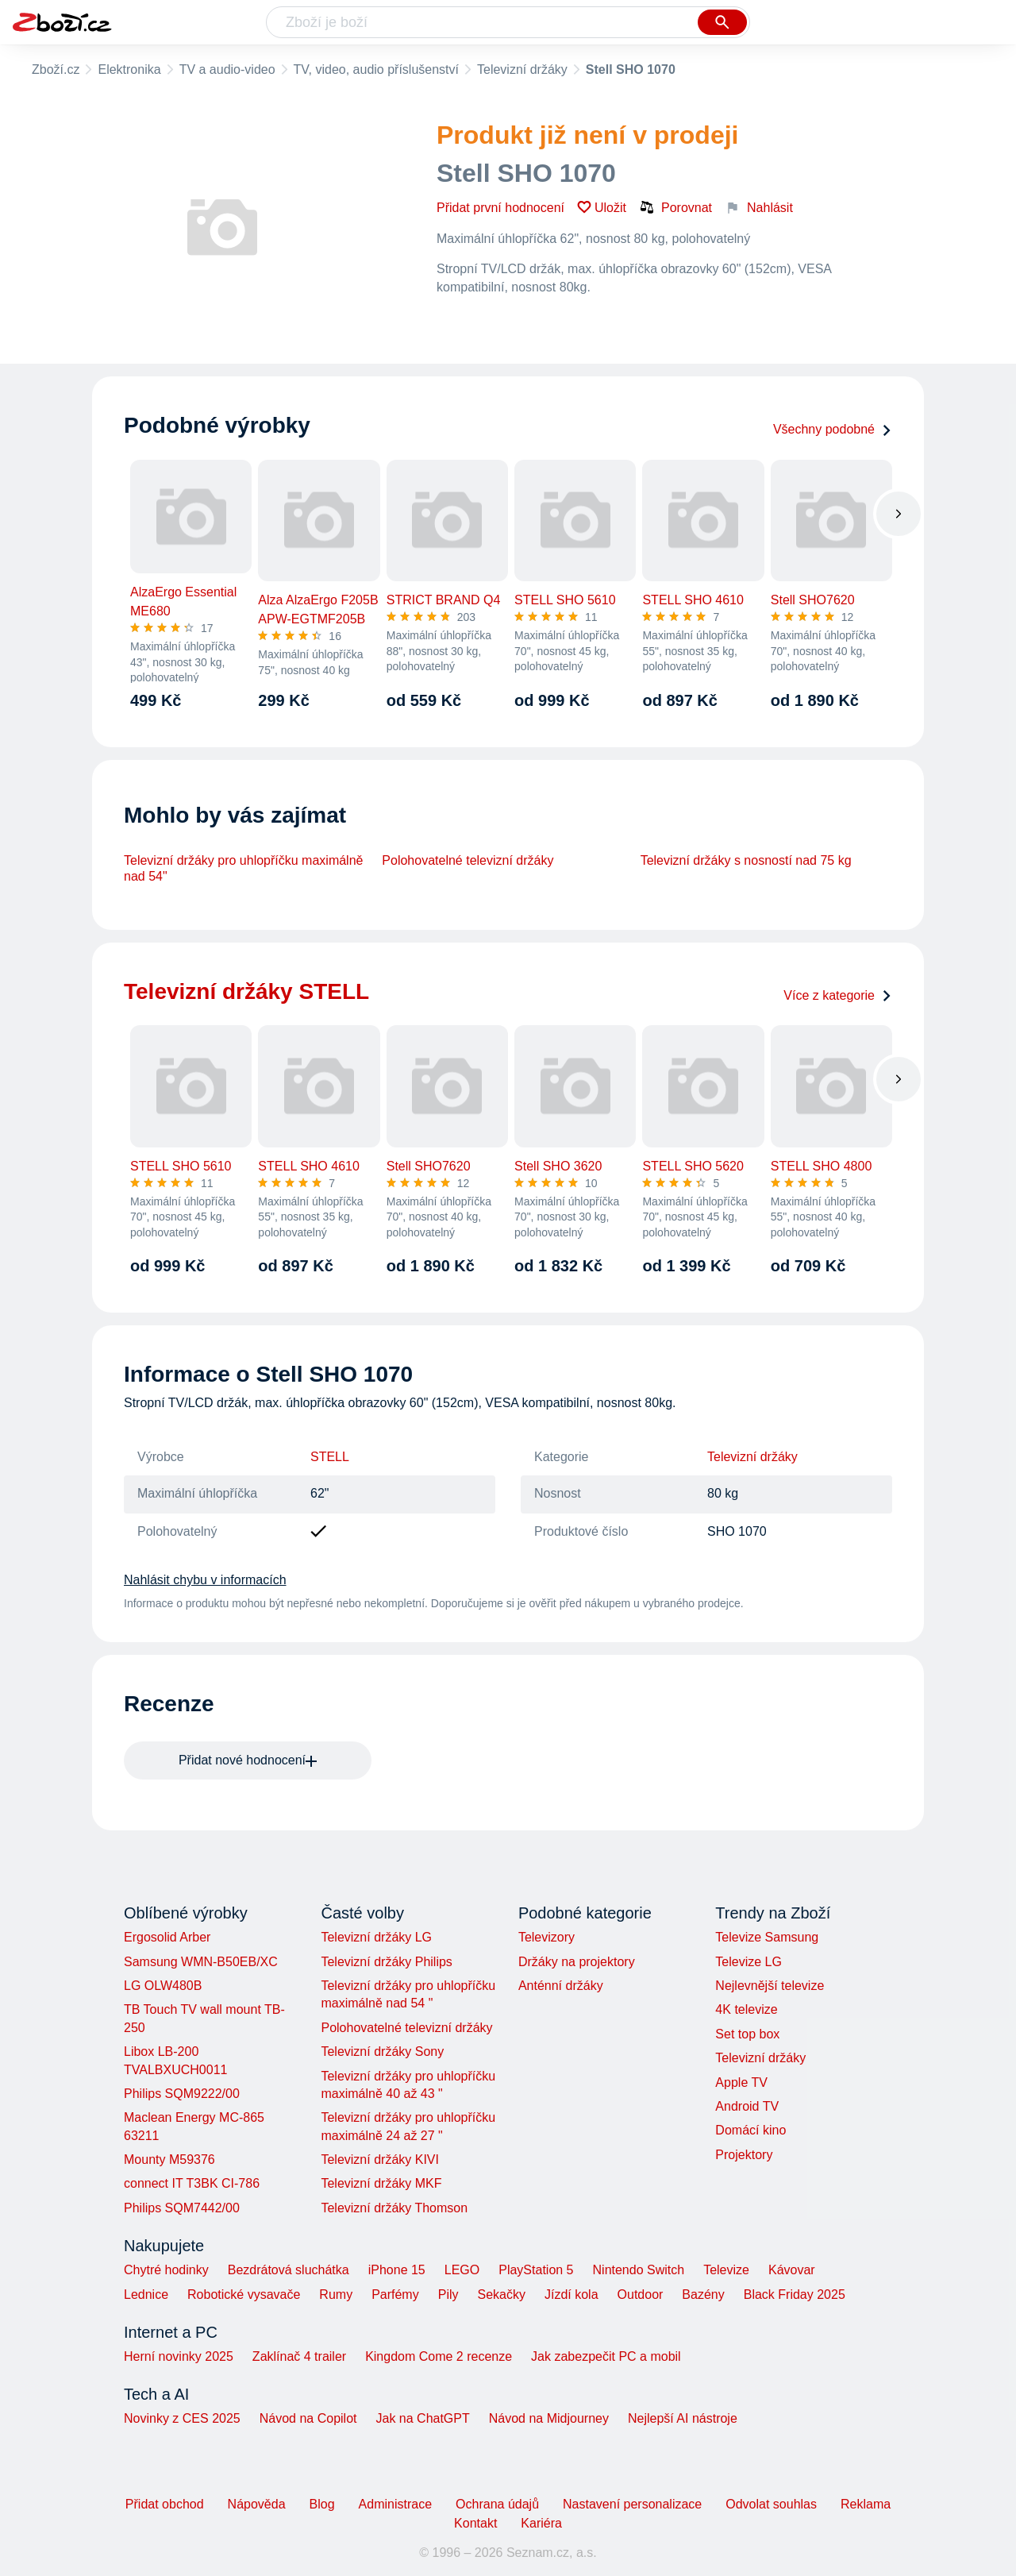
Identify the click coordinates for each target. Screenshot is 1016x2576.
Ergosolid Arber (167, 1937)
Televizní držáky (522, 69)
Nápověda (257, 2504)
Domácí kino (750, 2130)
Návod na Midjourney (549, 2418)
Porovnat (675, 207)
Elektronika (129, 69)
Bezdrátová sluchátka (288, 2270)
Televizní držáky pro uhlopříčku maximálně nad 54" (243, 868)
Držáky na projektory (576, 1962)
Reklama (866, 2504)
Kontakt (475, 2523)
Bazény (703, 2294)
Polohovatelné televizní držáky (467, 860)
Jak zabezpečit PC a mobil (606, 2356)
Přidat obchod (164, 2504)
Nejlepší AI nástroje (682, 2418)
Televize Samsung (766, 1937)
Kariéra (541, 2523)
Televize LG (748, 1962)
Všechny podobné (832, 429)
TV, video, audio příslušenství (376, 69)
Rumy (335, 2294)
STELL (329, 1456)
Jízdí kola (571, 2294)
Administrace (395, 2504)
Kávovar (791, 2270)
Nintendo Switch (639, 2270)
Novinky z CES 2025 (182, 2418)
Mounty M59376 (169, 2159)
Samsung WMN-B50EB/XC (201, 1962)
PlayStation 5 (535, 2270)
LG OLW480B (163, 1985)
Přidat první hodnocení (500, 207)
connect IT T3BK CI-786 (192, 2183)
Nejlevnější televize (769, 1985)
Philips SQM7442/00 (182, 2208)
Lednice (146, 2294)
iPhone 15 (396, 2270)
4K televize (746, 2009)
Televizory (546, 1937)
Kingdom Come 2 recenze (438, 2356)
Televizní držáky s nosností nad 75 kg (746, 860)
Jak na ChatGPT (422, 2418)
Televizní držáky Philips (386, 1962)
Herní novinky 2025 (178, 2356)
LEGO (461, 2270)
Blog (322, 2504)
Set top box (747, 2034)
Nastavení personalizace (632, 2504)
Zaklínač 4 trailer (299, 2356)
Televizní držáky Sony (382, 2051)
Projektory (743, 2154)
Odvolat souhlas (771, 2504)
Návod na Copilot (308, 2418)
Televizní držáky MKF (381, 2183)
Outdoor (641, 2294)
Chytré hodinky (166, 2270)
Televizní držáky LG (376, 1937)
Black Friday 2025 (794, 2294)
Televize (726, 2270)
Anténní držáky (560, 1985)
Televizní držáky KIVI (380, 2159)
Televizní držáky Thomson (394, 2208)
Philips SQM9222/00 (182, 2093)
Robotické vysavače (243, 2294)
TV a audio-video (227, 69)
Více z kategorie (837, 995)
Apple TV (741, 2082)
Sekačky (501, 2294)
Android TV (747, 2106)
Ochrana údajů (497, 2504)
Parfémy (395, 2294)
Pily (448, 2294)
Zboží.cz (55, 69)
